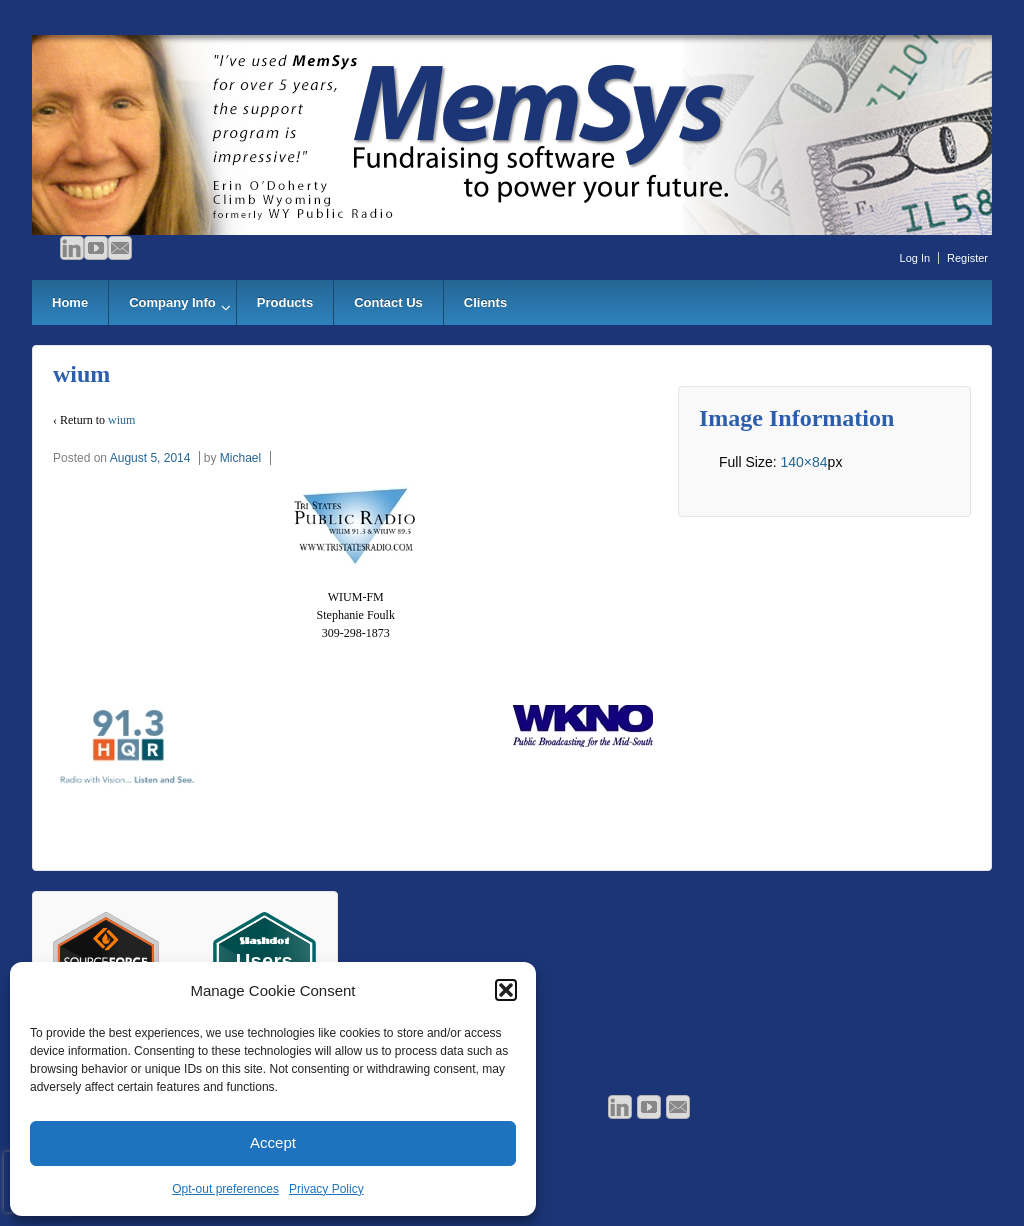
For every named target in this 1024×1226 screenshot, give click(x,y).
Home (70, 302)
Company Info (172, 302)
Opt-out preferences (225, 1189)
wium (121, 420)
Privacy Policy (326, 1189)
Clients (485, 302)
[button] (506, 990)
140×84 (803, 462)
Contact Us (388, 302)
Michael (240, 458)
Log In (915, 258)
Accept (273, 1142)
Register (967, 258)
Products (285, 302)
